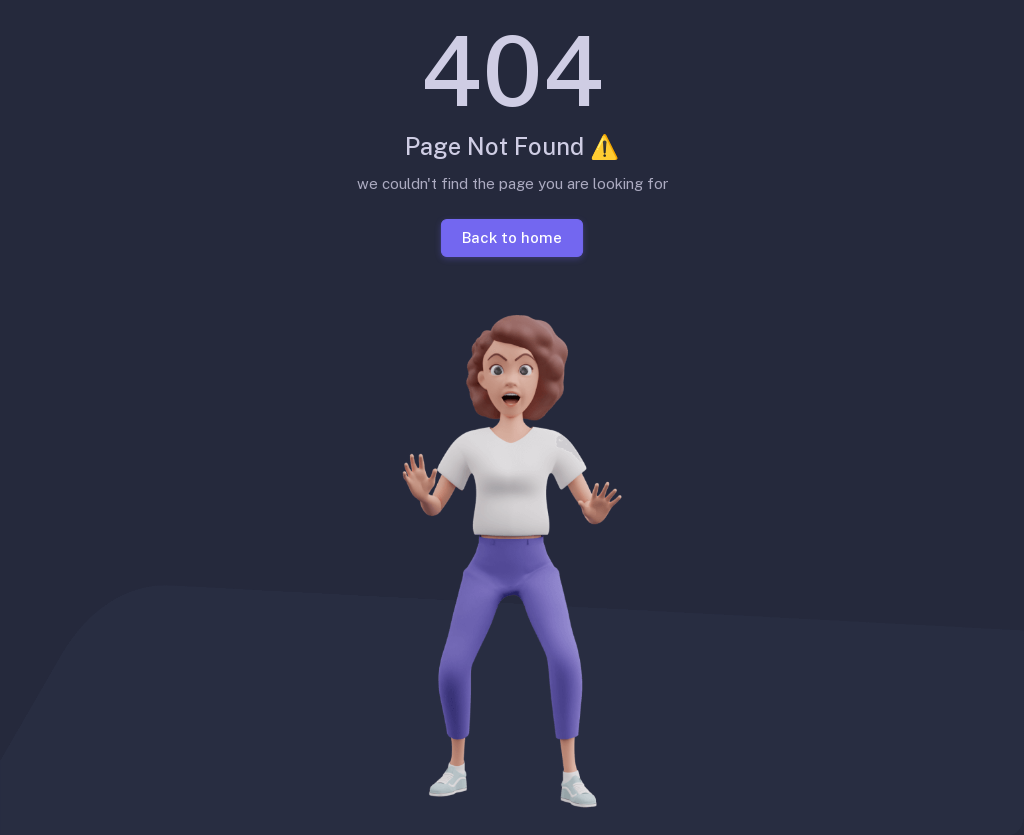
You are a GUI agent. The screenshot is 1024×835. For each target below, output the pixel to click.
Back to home (512, 236)
